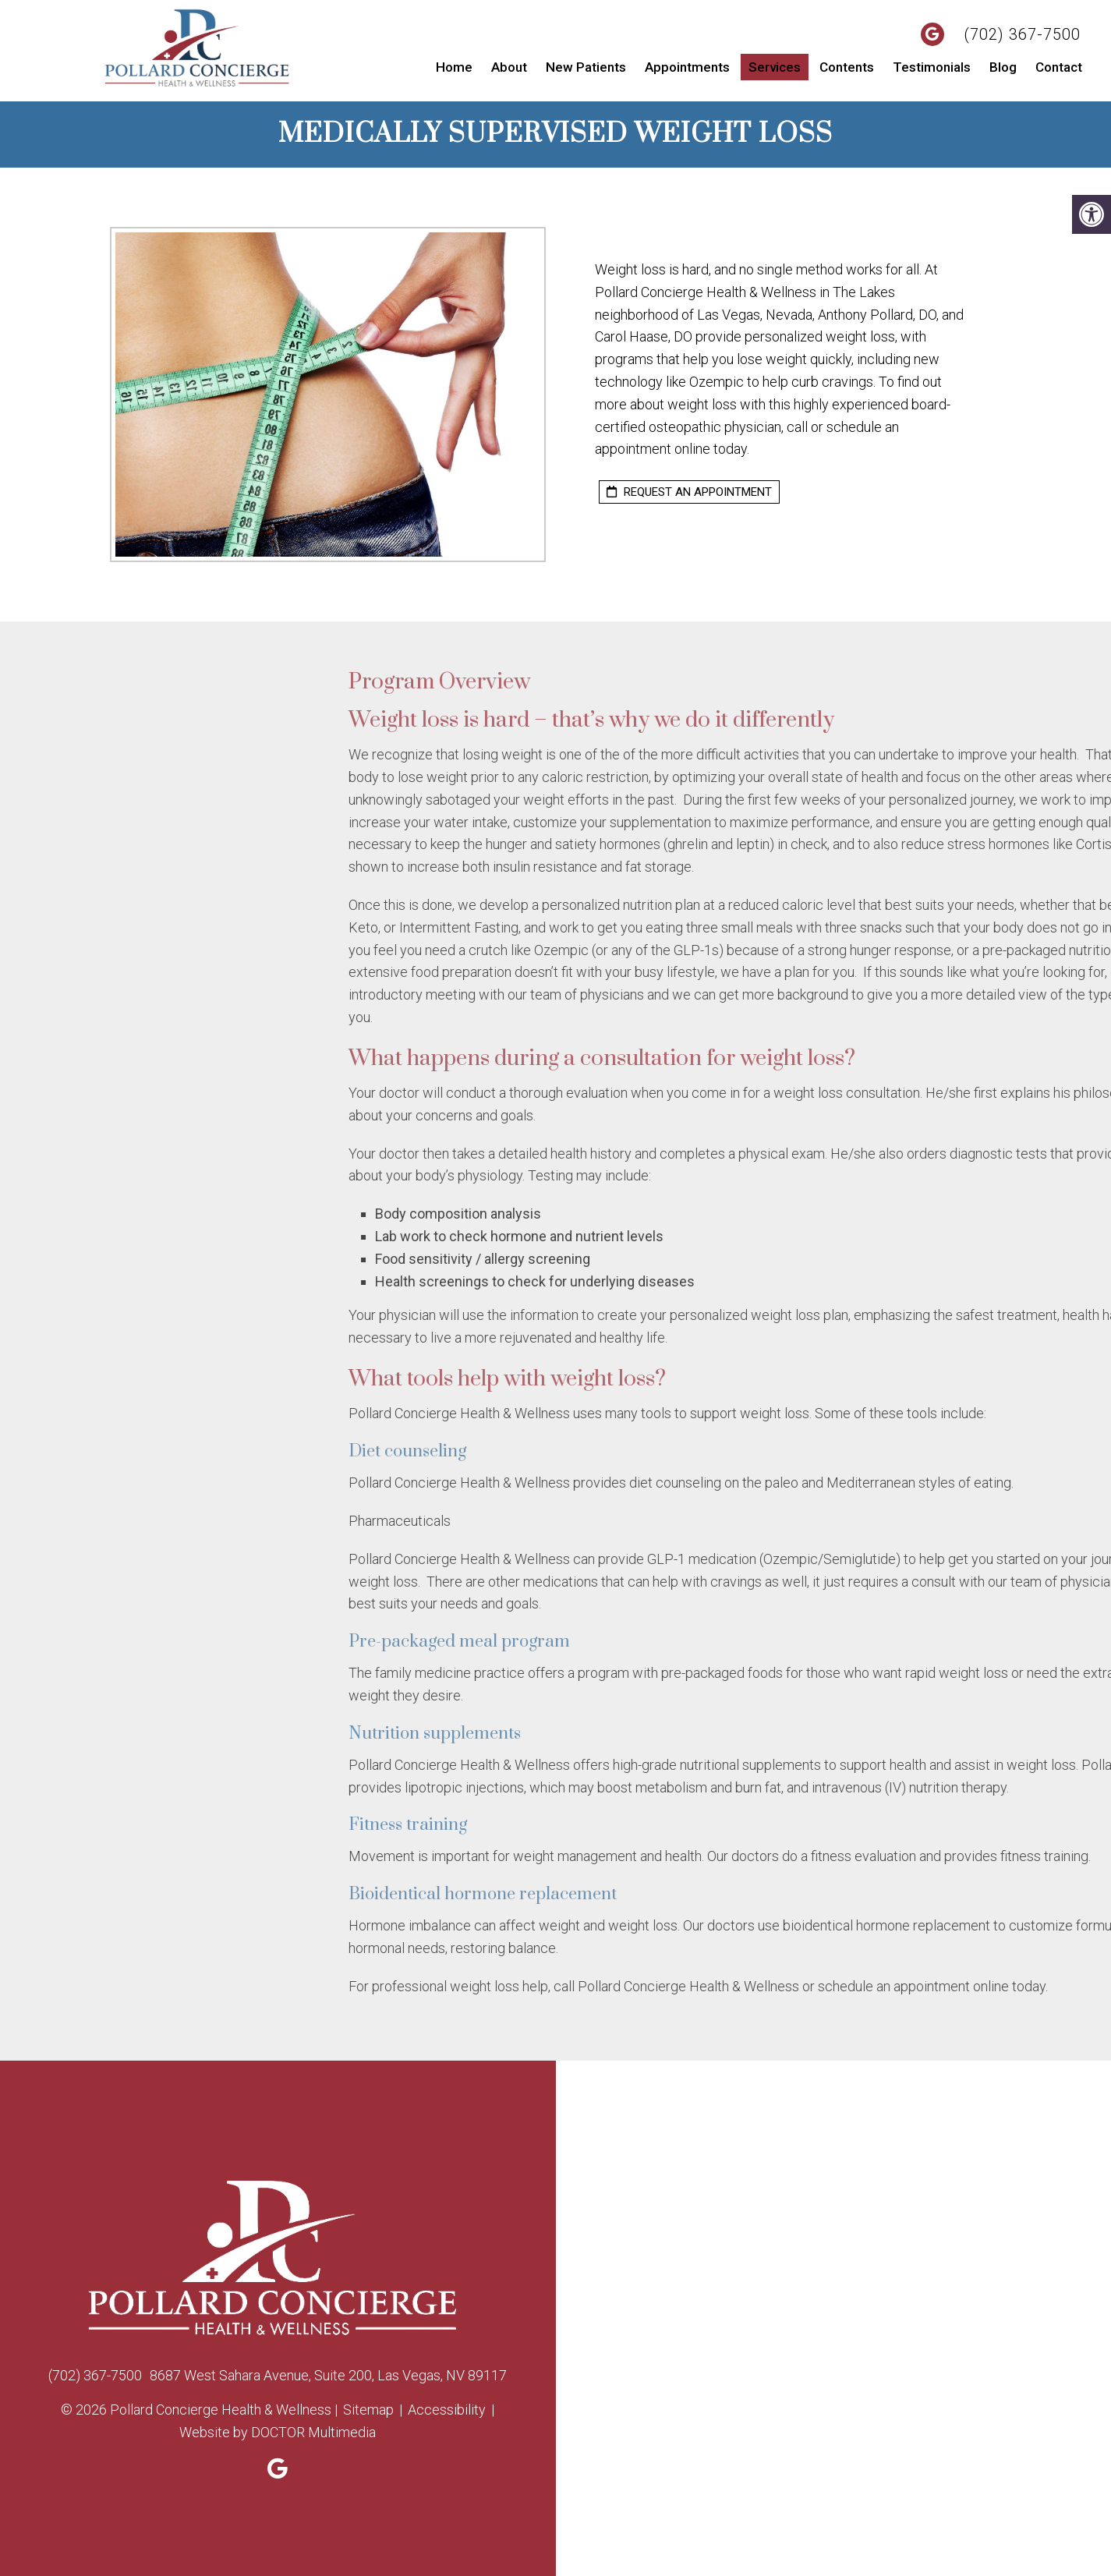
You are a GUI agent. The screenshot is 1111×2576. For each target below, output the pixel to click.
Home (454, 67)
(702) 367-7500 (1022, 34)
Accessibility (447, 2409)
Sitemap (368, 2409)
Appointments (687, 67)
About (509, 67)
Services (774, 67)
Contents (846, 67)
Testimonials (932, 67)
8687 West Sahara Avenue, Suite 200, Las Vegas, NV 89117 (328, 2375)
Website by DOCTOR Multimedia (277, 2432)
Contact (1058, 67)
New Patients (586, 67)
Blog (1003, 67)
